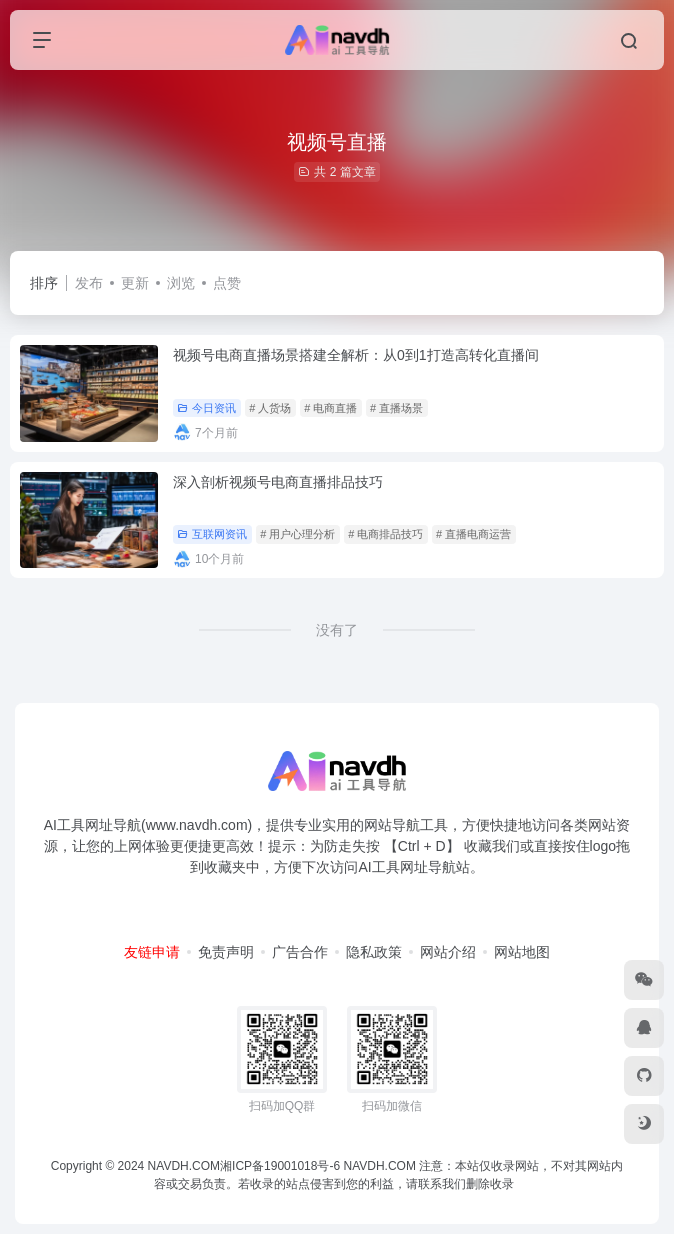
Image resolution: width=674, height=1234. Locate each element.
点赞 (227, 283)
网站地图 (522, 952)
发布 (89, 283)
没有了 (337, 630)
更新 (135, 283)
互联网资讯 (212, 534)
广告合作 (300, 952)
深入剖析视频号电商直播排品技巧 (278, 482)
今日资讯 (206, 408)
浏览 (181, 283)
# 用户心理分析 (297, 534)
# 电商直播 (330, 408)
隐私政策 (374, 952)
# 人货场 (270, 408)
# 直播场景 (396, 408)
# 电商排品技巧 (385, 534)
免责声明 (226, 952)
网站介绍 (448, 952)
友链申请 (152, 952)
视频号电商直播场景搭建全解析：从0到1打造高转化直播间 (356, 355)
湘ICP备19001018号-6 (280, 1166)
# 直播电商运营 (473, 534)
